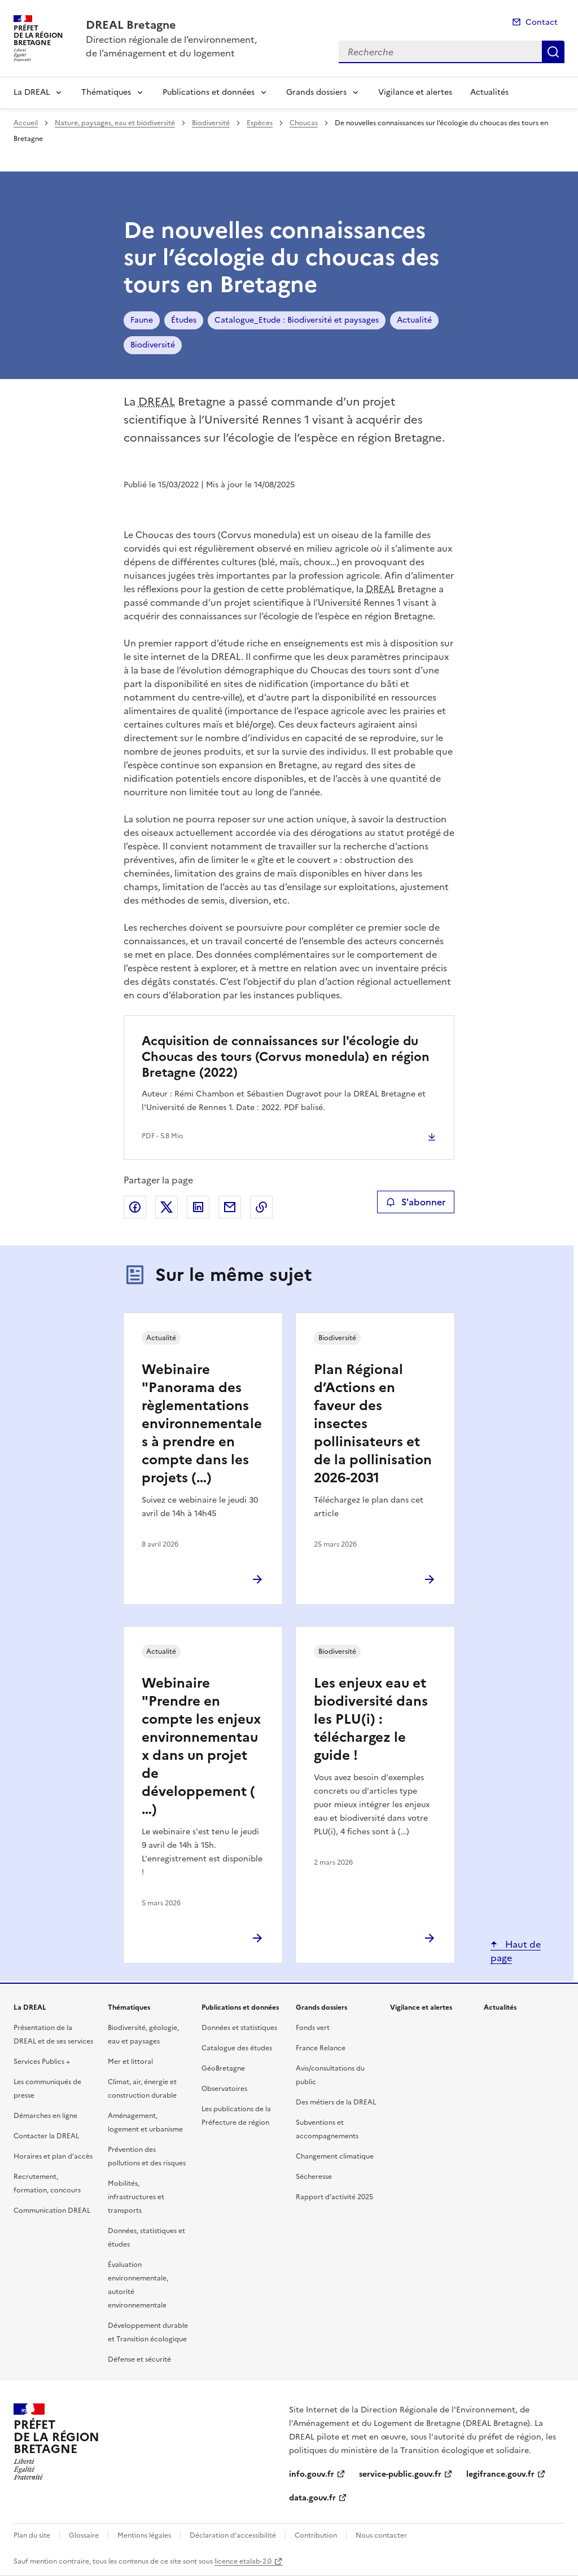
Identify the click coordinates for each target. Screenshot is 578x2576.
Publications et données (209, 92)
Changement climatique (335, 2156)
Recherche (553, 52)
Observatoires (224, 2089)
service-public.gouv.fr (400, 2474)
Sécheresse (314, 2177)
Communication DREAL (52, 2210)
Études (183, 320)
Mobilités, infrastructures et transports (136, 2197)
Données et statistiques (239, 2028)
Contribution (316, 2535)
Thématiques (106, 92)
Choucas (304, 123)
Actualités (489, 92)
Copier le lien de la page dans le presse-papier (261, 1207)
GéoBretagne (223, 2068)
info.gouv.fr (311, 2474)
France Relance (320, 2048)
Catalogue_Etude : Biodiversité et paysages (296, 320)
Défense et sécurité (139, 2359)
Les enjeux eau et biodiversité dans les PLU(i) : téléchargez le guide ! (371, 1719)
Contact (542, 22)
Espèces (260, 123)
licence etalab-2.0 (243, 2561)
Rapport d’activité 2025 (334, 2197)
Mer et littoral (130, 2062)
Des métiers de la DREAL (336, 2102)
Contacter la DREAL (46, 2136)
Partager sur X (166, 1207)
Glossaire (84, 2535)
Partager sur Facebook (135, 1207)
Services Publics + (42, 2062)
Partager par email (229, 1207)
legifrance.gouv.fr (500, 2474)
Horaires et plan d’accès (53, 2156)
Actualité (414, 320)
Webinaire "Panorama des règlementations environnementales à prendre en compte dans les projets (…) (202, 1423)
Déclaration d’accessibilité (233, 2535)
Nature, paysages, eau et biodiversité (115, 123)
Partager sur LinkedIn (198, 1207)
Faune (141, 320)
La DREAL (32, 92)
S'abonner (415, 1202)
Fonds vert (313, 2028)
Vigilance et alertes (415, 92)
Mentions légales (144, 2535)
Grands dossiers (316, 92)
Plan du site (32, 2535)
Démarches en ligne (45, 2116)
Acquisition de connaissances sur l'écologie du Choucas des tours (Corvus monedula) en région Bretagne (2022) (286, 1057)
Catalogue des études (237, 2048)
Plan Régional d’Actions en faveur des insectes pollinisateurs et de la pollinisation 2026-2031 (373, 1423)
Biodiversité (211, 123)
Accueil (26, 123)
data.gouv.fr (312, 2498)
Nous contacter (381, 2535)
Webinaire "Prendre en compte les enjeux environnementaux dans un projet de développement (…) (201, 1746)
